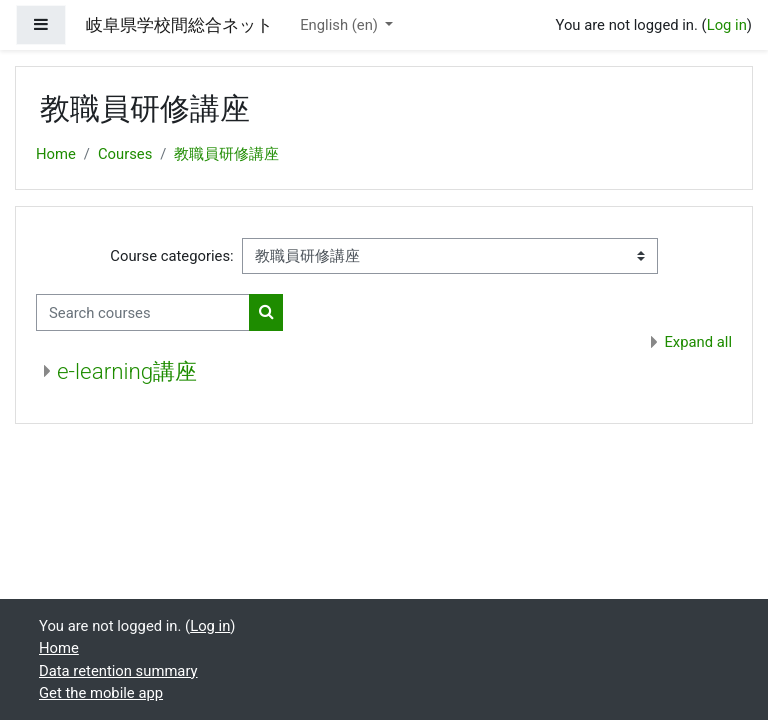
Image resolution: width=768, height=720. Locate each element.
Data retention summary (118, 671)
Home (56, 154)
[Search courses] (143, 312)
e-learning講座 (127, 371)
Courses (125, 154)
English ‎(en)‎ (340, 25)
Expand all (698, 342)
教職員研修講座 (226, 154)
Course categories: (171, 256)
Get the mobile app (101, 693)
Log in (727, 25)
